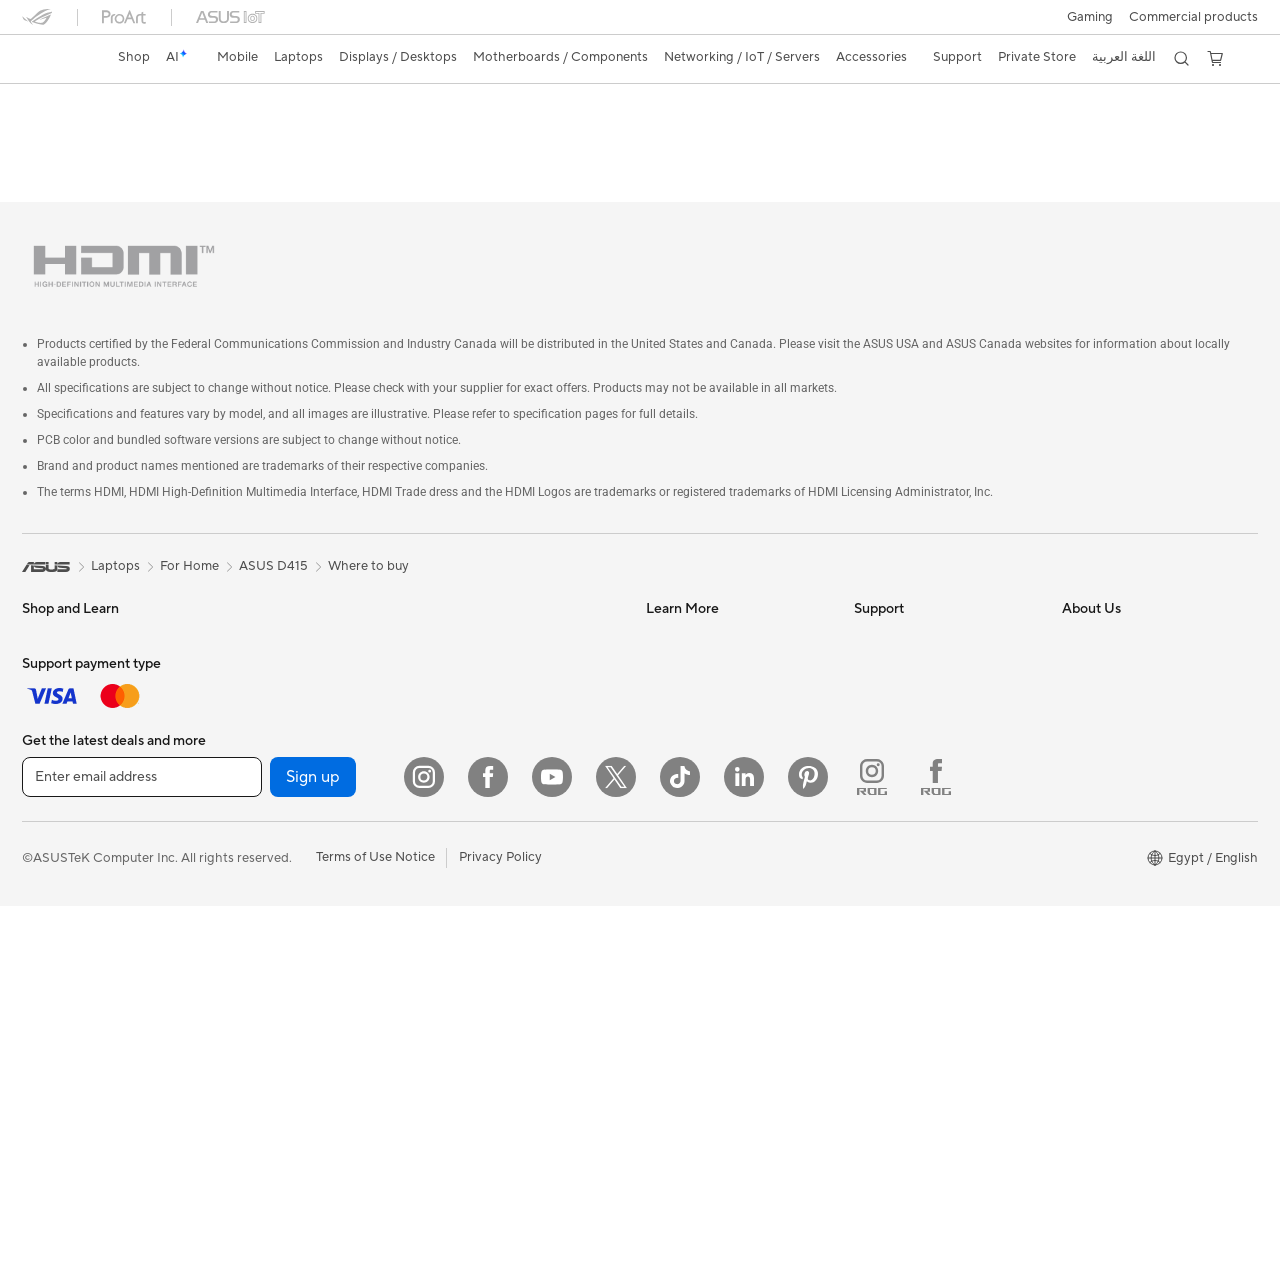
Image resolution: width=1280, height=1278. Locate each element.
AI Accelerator (272, 925)
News (1078, 624)
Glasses (251, 654)
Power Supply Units (287, 805)
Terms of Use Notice (375, 1230)
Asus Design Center (704, 594)
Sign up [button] (313, 1149)
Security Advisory (906, 774)
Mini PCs (48, 987)
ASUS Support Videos (919, 804)
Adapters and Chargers (504, 941)
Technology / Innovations (96, 776)
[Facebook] (488, 1149)
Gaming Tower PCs (78, 927)
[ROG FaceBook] (936, 1149)
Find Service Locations (921, 624)
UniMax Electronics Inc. (1131, 834)
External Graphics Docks (302, 775)
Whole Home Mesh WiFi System (507, 632)
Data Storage (269, 895)
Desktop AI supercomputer (515, 730)
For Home (51, 656)
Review (333, 136)
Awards (1084, 654)
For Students (60, 716)
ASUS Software (147, 136)
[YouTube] (552, 1149)
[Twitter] (616, 1149)
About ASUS (1099, 594)
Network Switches (489, 670)
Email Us (879, 684)
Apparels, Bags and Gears (511, 911)
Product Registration (916, 654)
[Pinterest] (808, 1149)
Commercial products (1193, 17)
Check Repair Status (915, 594)
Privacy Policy (500, 1230)
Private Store (1037, 57)
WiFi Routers (473, 594)
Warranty (256, 624)
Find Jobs (1090, 864)
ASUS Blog (679, 684)
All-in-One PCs (65, 867)
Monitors (49, 837)
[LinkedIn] (744, 1149)
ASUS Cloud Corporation (1137, 804)
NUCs (40, 957)
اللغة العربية (1124, 57)
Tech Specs (250, 136)
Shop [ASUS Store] (134, 57)
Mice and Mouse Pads (499, 821)
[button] (1090, 17)
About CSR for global (1125, 714)
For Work (49, 686)
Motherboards (272, 715)
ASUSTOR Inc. (1105, 774)
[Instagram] (424, 1149)
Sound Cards (267, 835)
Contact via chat (903, 714)
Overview (48, 136)
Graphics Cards (275, 745)
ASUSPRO (677, 624)
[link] (56, 59)
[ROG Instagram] (872, 1149)
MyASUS (881, 864)
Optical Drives (271, 865)
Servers (457, 700)
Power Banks (473, 971)
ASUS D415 (74, 104)
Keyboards (467, 791)
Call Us (875, 744)
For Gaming (56, 746)
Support (406, 136)
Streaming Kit (475, 881)
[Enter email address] (142, 1149)
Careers (1085, 894)
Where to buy (368, 521)
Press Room (1097, 744)
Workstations (268, 594)
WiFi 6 (247, 986)
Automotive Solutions (710, 654)
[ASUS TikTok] (680, 1149)
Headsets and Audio (494, 851)
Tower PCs (53, 897)
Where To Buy (895, 834)
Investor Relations (1115, 684)
